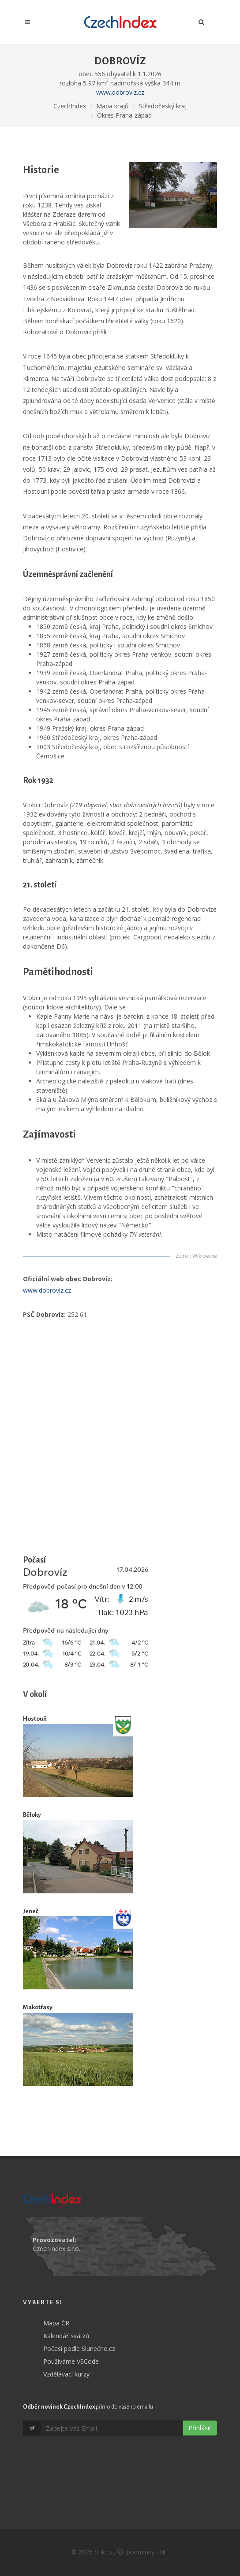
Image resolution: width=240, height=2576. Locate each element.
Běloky (32, 1814)
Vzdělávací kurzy (66, 2374)
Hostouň (35, 1718)
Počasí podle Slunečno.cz (79, 2348)
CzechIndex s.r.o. (56, 2248)
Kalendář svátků (66, 2336)
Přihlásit (199, 2428)
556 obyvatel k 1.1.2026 (127, 74)
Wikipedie (204, 1256)
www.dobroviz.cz (120, 92)
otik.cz (103, 2552)
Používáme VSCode (71, 2361)
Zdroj (183, 1256)
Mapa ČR (56, 2323)
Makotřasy (37, 2007)
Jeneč (30, 1911)
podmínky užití (147, 2552)
